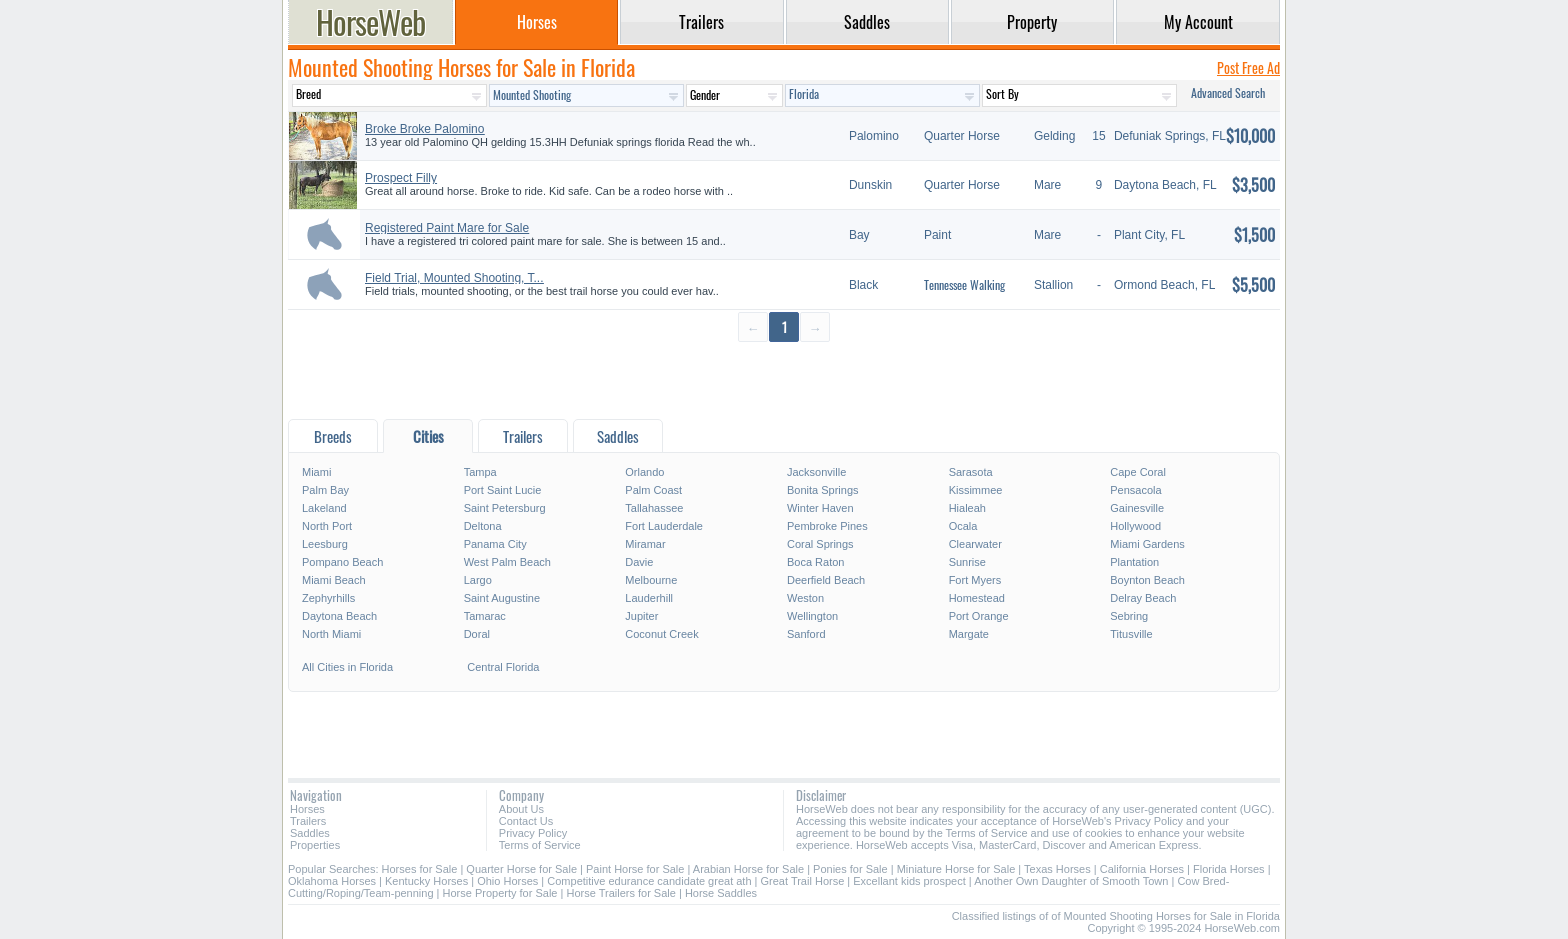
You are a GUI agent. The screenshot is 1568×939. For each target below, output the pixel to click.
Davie (639, 562)
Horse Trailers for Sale (620, 893)
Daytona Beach (339, 616)
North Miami (331, 634)
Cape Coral (1138, 472)
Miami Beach (334, 580)
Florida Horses (1229, 869)
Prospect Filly (401, 178)
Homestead (977, 598)
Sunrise (967, 562)
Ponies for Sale (850, 869)
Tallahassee (654, 508)
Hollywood (1135, 526)
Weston (805, 598)
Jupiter (641, 616)
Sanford (806, 634)
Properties (315, 845)
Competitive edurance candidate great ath (649, 881)
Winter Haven (820, 508)
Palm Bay (325, 490)
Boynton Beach (1147, 580)
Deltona (483, 526)
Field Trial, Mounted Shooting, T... (454, 278)
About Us (521, 809)
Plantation (1134, 562)
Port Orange (979, 616)
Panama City (495, 544)
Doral (477, 634)
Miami (316, 472)
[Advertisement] (784, 379)
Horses (307, 809)
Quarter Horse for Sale (521, 869)
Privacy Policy (533, 833)
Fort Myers (975, 580)
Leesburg (325, 544)
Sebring (1129, 616)
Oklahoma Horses (332, 881)
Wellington (812, 616)
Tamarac (485, 616)
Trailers (308, 821)
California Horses (1142, 869)
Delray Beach (1143, 598)
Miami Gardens (1147, 544)
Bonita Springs (823, 490)
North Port (327, 526)
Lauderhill (649, 598)
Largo (478, 580)
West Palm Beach (507, 562)
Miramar (645, 544)
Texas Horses (1057, 869)
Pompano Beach (342, 562)
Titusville (1131, 634)
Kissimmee (976, 490)
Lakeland (324, 508)
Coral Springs (820, 544)
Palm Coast (653, 490)
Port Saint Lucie (503, 490)
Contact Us (526, 821)
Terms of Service (540, 845)
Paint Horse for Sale (635, 869)
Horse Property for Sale (500, 893)
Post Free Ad (1248, 67)
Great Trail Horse (803, 881)
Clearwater (975, 544)
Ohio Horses (507, 881)
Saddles (310, 833)
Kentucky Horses (426, 881)
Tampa (480, 472)
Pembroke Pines (827, 526)
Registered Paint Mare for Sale (447, 228)
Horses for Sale (420, 869)
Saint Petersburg (505, 508)
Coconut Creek (661, 634)
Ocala (963, 526)
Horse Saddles (721, 893)
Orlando (644, 472)
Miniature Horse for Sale (956, 869)
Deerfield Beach (826, 580)
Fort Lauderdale (664, 526)
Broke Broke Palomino (424, 129)
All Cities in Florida (347, 667)
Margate (969, 634)
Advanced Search (1228, 92)
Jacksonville (816, 472)
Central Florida (503, 667)
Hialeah (967, 508)
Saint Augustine (502, 598)
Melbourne (651, 580)
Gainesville (1137, 508)
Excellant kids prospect (909, 881)
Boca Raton (815, 562)
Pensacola (1135, 490)
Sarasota (971, 472)
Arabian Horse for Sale (748, 869)
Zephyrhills (328, 598)
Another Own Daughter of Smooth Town (1071, 881)
